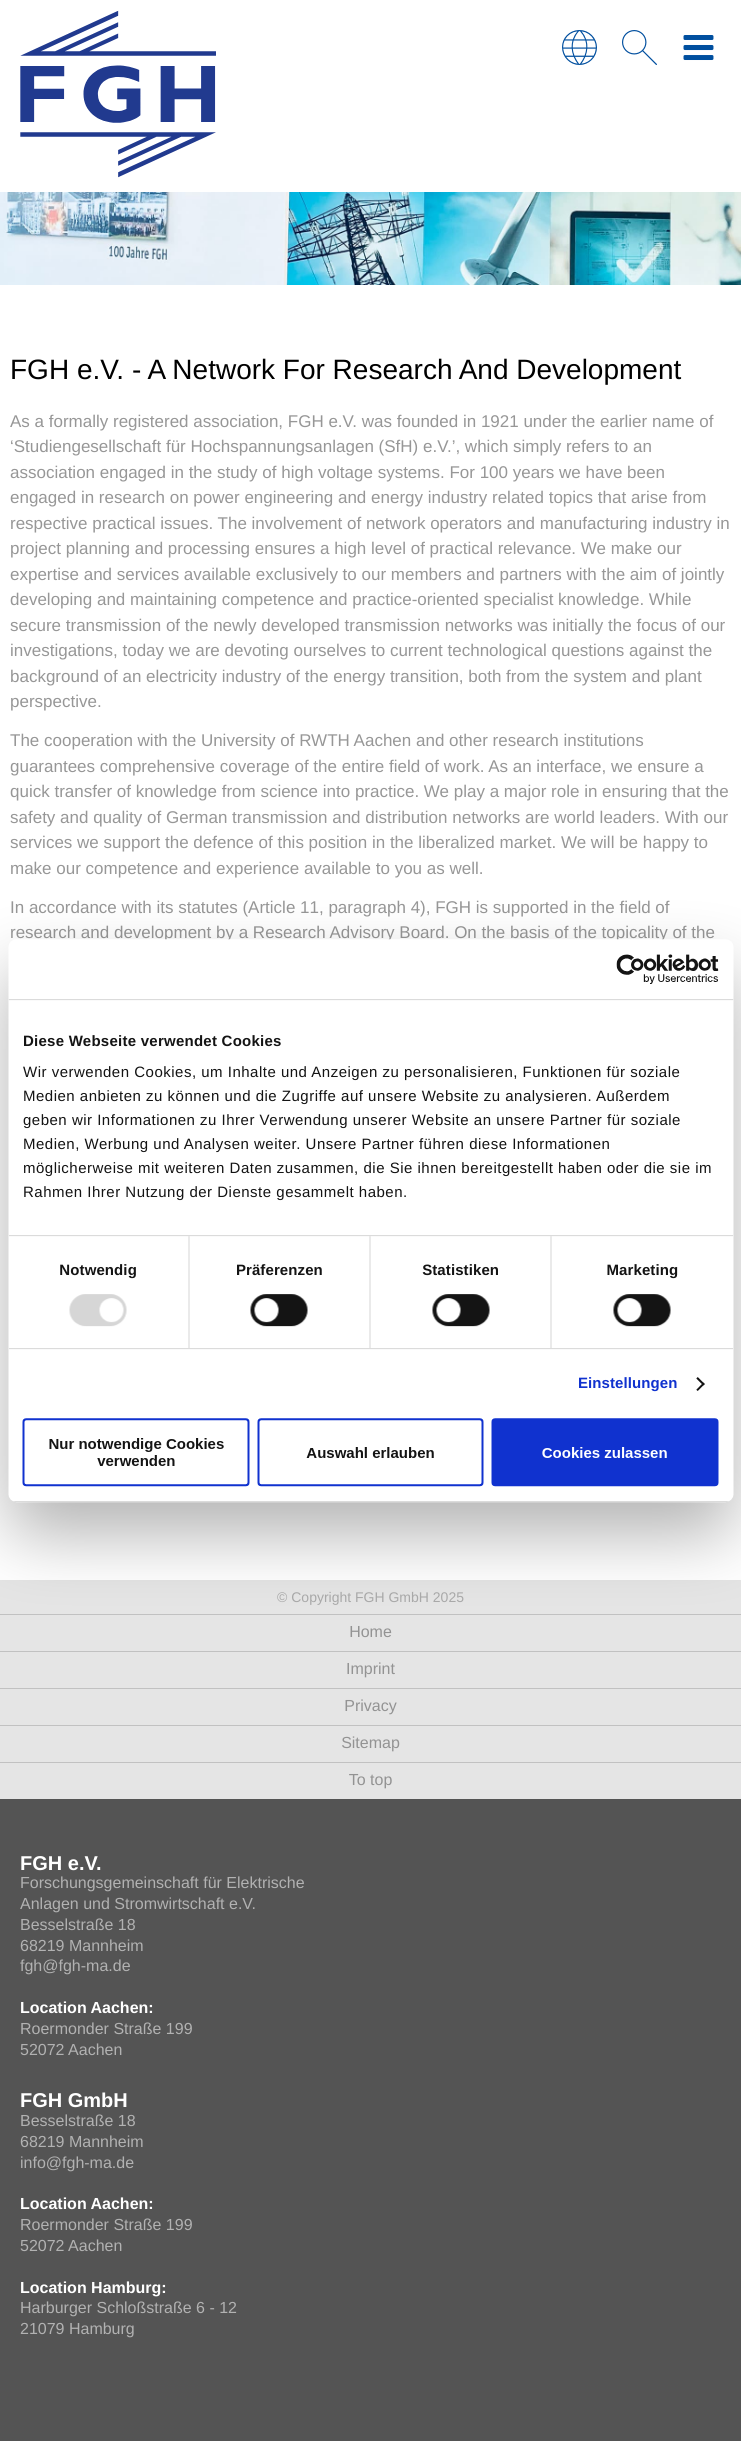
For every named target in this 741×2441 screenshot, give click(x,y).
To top (371, 1780)
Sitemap (370, 1743)
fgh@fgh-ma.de (75, 1966)
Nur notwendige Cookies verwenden (136, 1452)
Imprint (370, 1669)
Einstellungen (628, 1383)
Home (370, 1632)
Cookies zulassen (605, 1452)
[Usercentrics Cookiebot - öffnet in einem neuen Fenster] (630, 969)
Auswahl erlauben (370, 1452)
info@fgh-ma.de (77, 2163)
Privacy (370, 1706)
